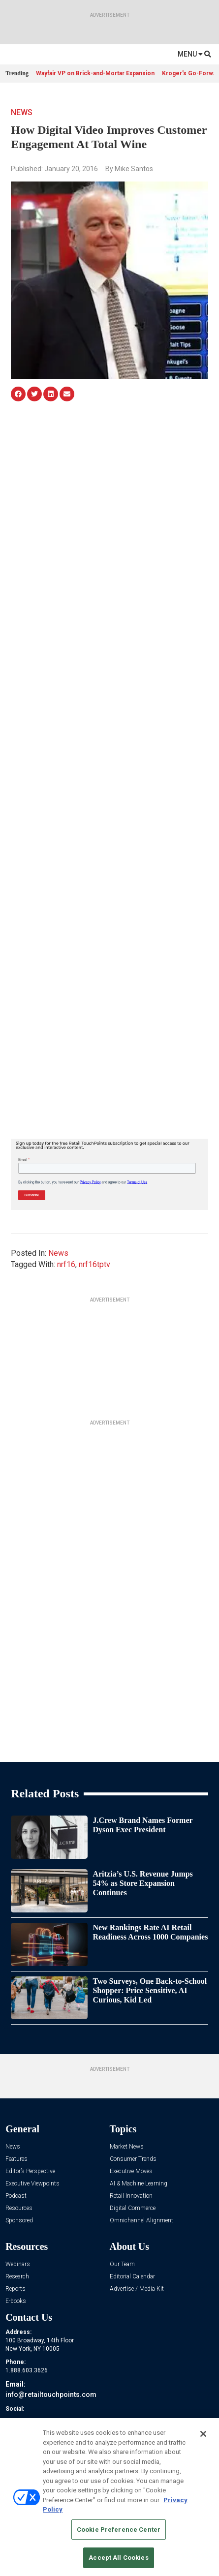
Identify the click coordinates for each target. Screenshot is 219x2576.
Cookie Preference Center (118, 2529)
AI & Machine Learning (138, 2184)
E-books (15, 2301)
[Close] (203, 2434)
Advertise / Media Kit (137, 2289)
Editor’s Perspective (30, 2171)
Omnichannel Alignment (141, 2220)
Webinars (17, 2264)
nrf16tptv (94, 1264)
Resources (18, 2208)
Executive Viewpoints (32, 2184)
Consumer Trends (133, 2159)
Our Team (122, 2264)
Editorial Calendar (132, 2276)
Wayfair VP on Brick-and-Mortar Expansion (95, 73)
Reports (15, 2289)
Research (17, 2276)
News (21, 112)
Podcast (16, 2196)
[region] (109, 2497)
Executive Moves (131, 2171)
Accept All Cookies (118, 2557)
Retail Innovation (131, 2196)
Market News (127, 2147)
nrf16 (66, 1264)
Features (16, 2159)
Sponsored (19, 2220)
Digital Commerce (133, 2208)
